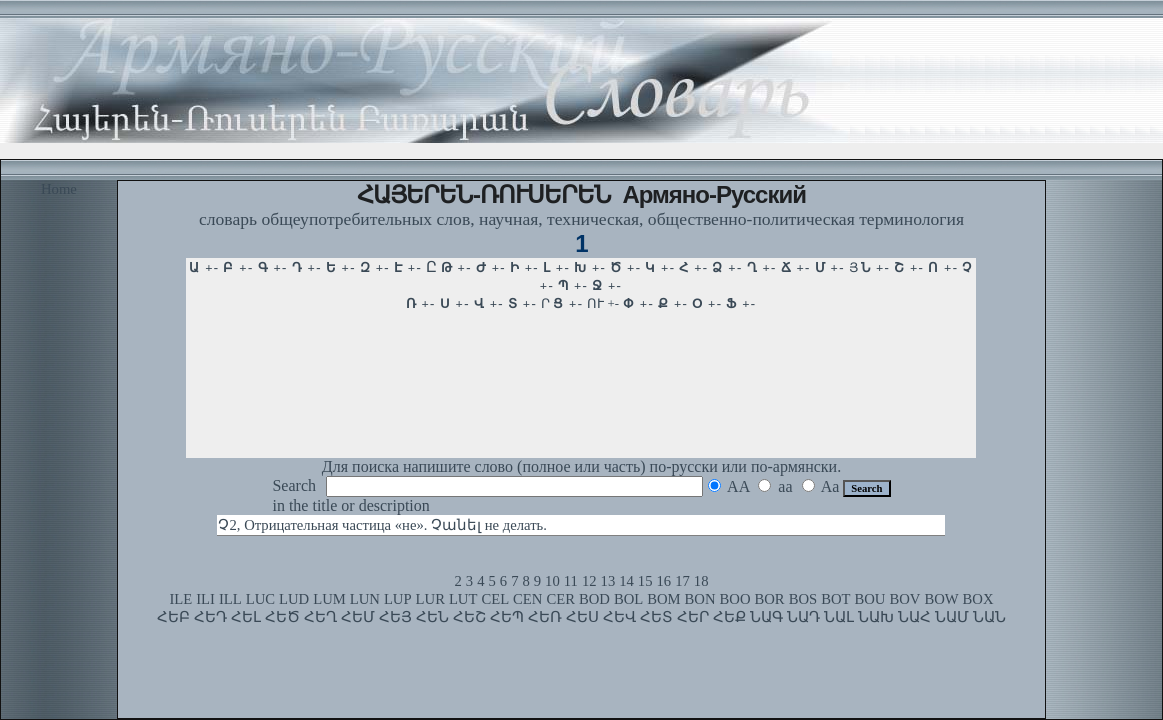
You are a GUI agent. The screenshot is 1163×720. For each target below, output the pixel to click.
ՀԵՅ (395, 617)
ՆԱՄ (952, 617)
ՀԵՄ (358, 617)
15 (645, 581)
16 (664, 581)
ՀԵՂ (320, 617)
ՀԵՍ (582, 617)
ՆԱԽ (876, 617)
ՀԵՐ (693, 617)
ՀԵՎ (619, 617)
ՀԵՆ (432, 617)
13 (608, 581)
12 (589, 581)
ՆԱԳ (766, 617)
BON (700, 599)
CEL (495, 599)
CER (560, 599)
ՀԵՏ (656, 617)
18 (701, 581)
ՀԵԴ (210, 617)
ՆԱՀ (914, 617)
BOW (941, 599)
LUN (365, 599)
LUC (260, 599)
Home (59, 189)
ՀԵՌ (545, 617)
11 (571, 581)
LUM (329, 599)
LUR (430, 599)
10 (552, 581)
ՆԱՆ (989, 617)
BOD (594, 599)
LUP (398, 599)
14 (626, 581)
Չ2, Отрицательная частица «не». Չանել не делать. (382, 525)
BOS (803, 599)
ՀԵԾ (282, 617)
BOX (978, 599)
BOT (835, 599)
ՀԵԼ (246, 617)
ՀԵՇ (469, 617)
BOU (869, 599)
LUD (294, 599)
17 (682, 581)
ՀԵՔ (729, 617)
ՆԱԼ (839, 617)
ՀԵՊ (507, 617)
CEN (527, 599)
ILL (230, 599)
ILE (180, 599)
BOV (904, 599)
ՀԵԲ (173, 617)
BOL (628, 599)
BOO (735, 599)
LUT (463, 599)
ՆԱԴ (803, 617)
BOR (770, 599)
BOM (663, 599)
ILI (205, 599)
